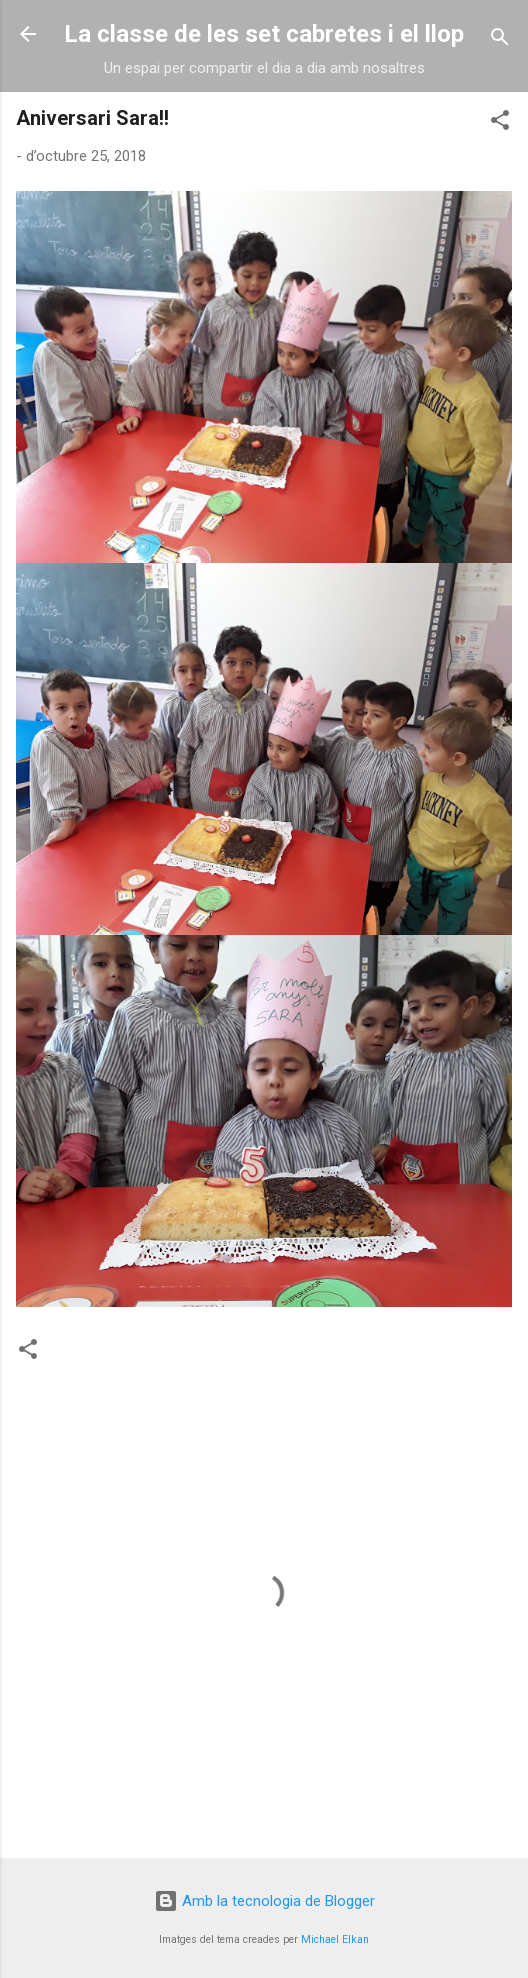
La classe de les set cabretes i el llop (264, 34)
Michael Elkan (335, 1939)
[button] (500, 123)
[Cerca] (500, 40)
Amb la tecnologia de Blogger (264, 1901)
